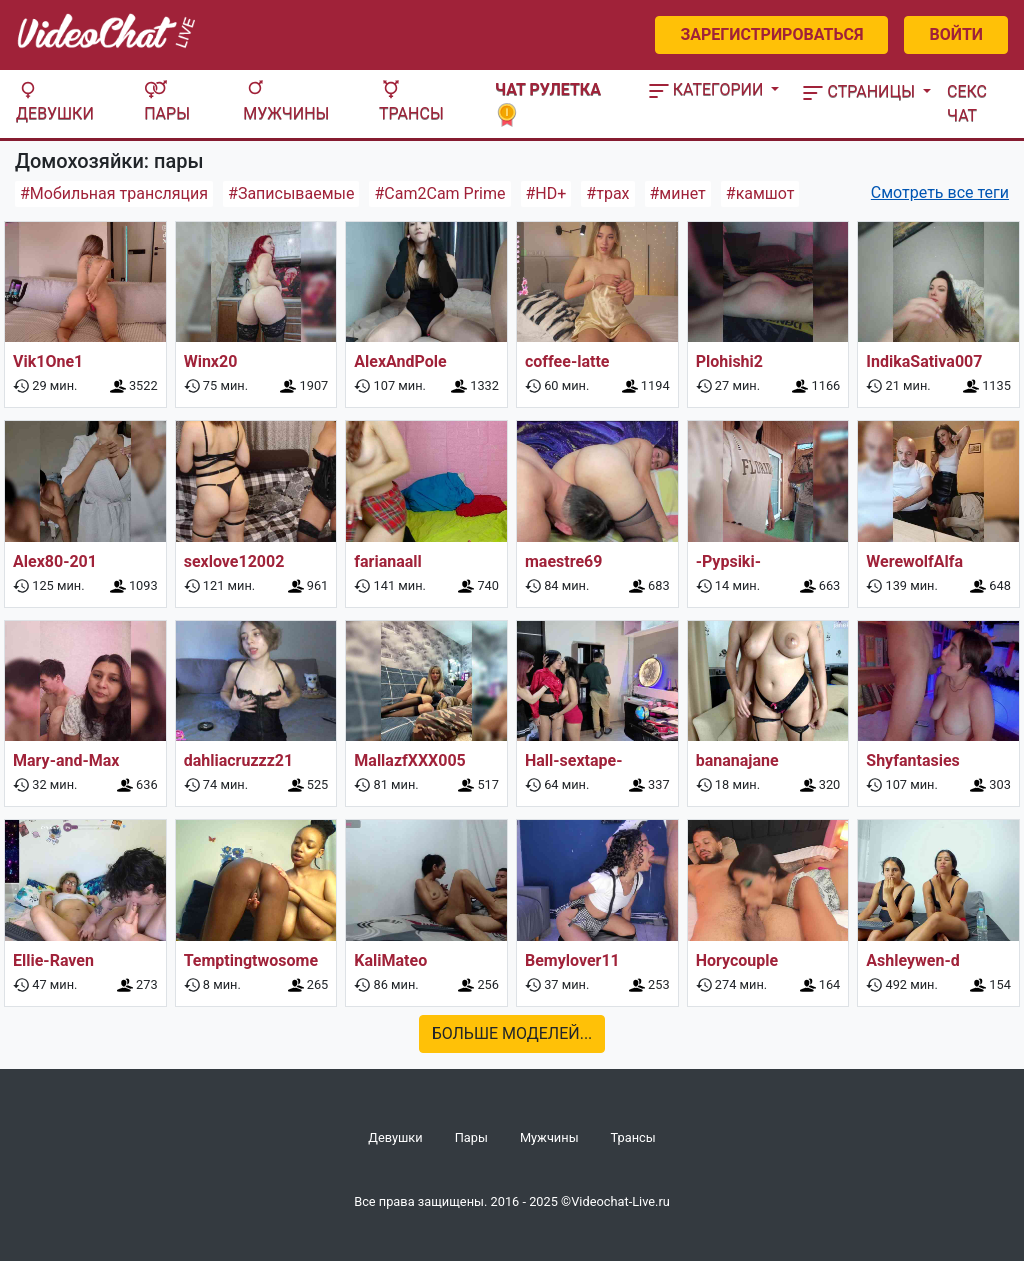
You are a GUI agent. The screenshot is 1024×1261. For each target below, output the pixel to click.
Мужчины (286, 101)
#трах (607, 193)
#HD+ (546, 193)
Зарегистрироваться (771, 34)
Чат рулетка (548, 101)
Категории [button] (708, 89)
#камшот (760, 193)
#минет (678, 193)
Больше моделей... (512, 1033)
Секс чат (967, 103)
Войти (956, 34)
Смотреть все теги (940, 192)
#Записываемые (291, 193)
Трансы (411, 101)
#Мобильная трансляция (114, 193)
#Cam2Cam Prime (439, 193)
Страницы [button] (861, 91)
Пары (167, 101)
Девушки (55, 101)
